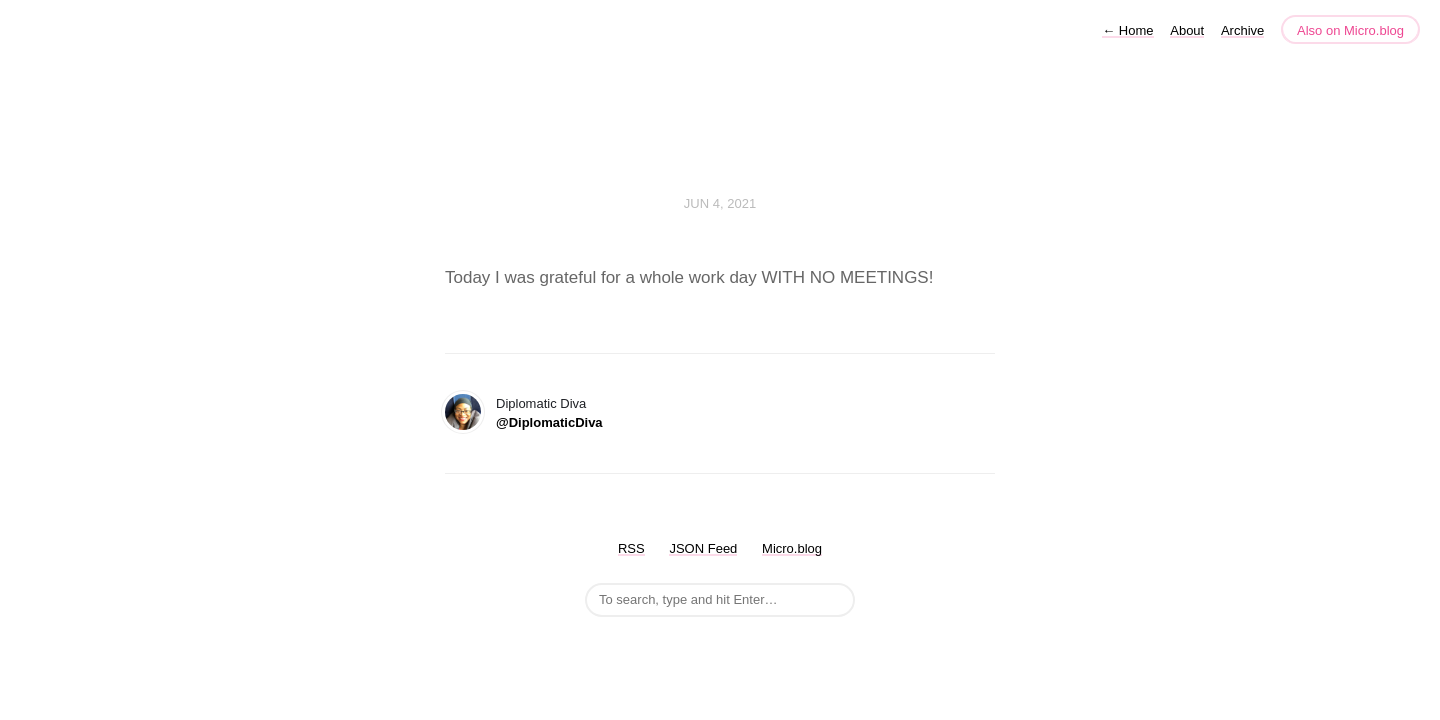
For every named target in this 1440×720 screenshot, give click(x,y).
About (1187, 30)
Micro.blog (792, 548)
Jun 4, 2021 (720, 203)
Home (1127, 30)
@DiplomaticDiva (549, 422)
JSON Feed (703, 548)
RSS (631, 548)
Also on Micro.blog (1350, 30)
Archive (1242, 30)
